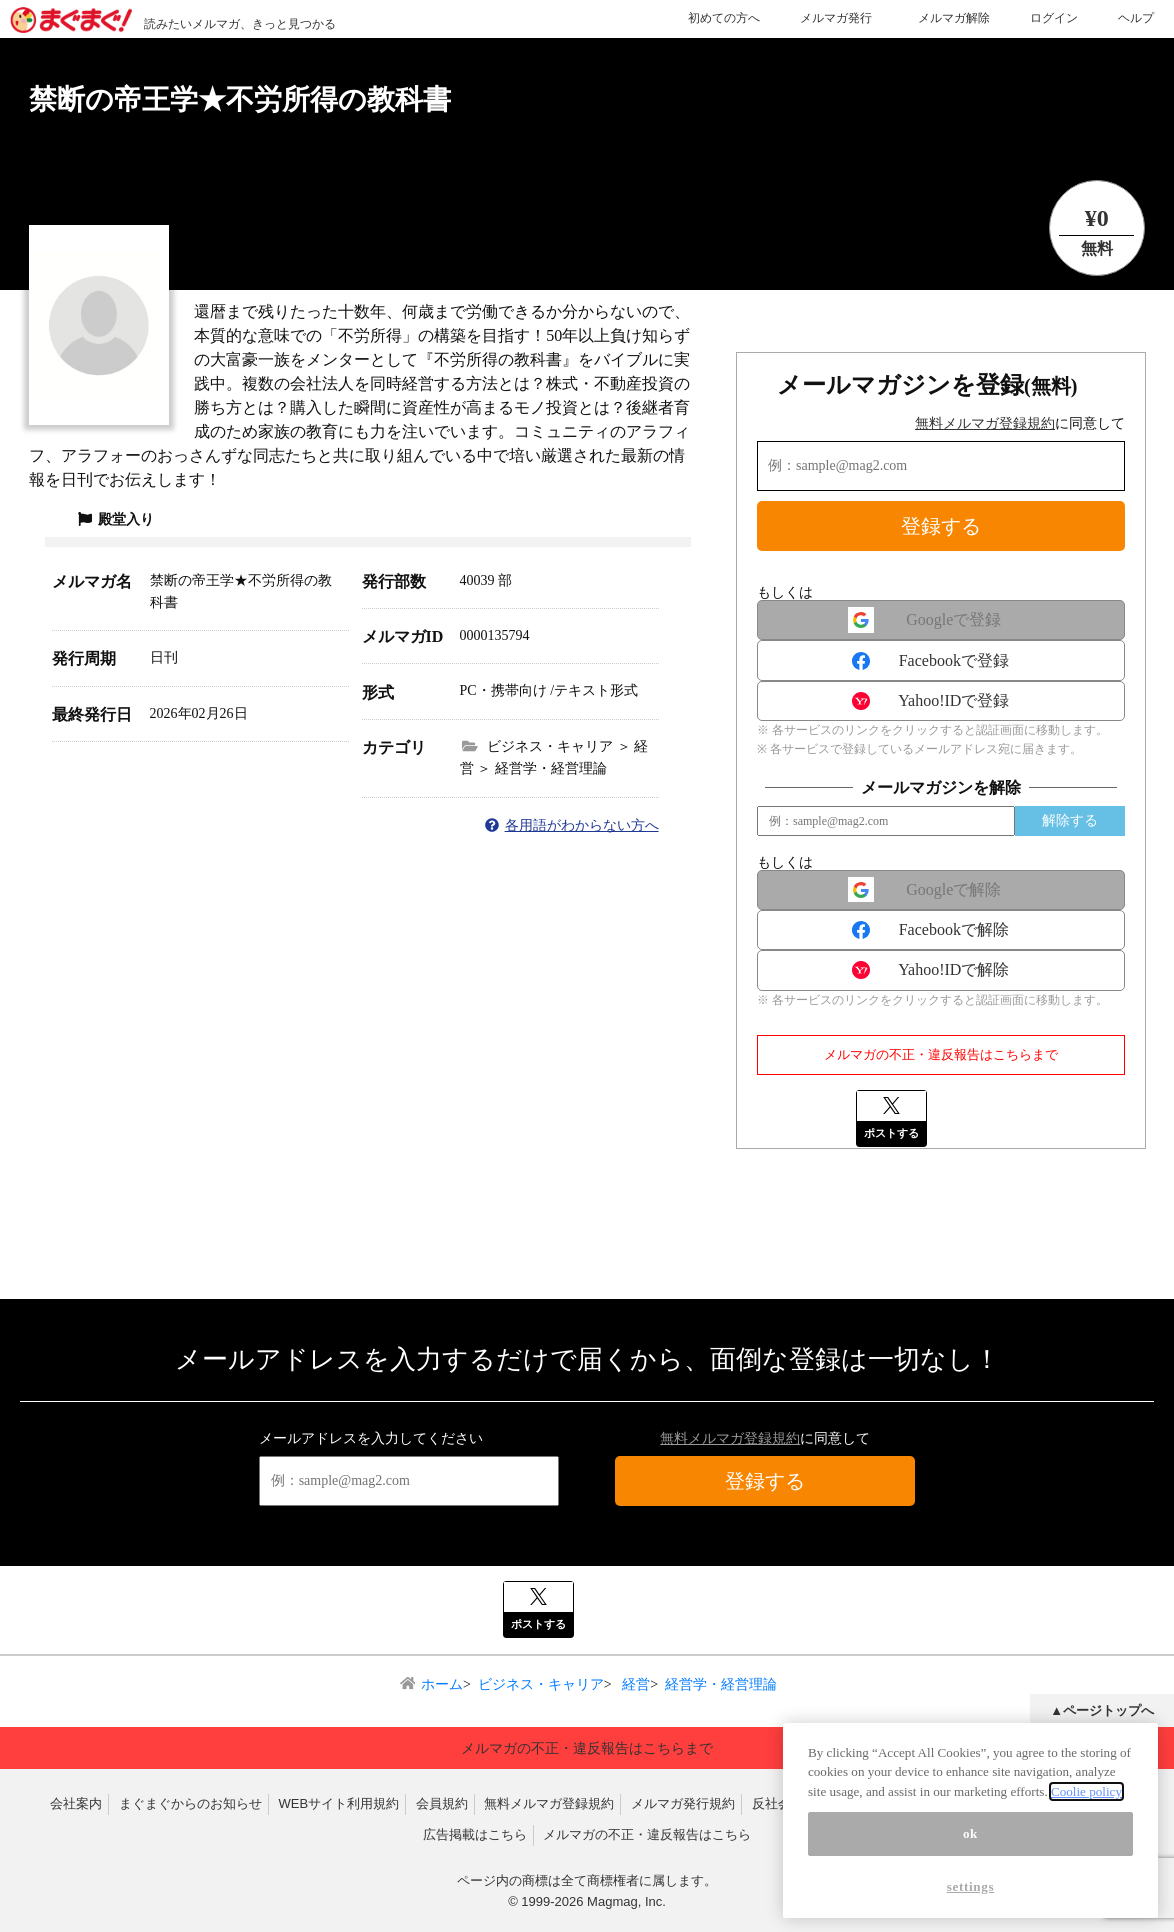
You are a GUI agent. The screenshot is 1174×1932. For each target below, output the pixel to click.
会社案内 (76, 1803)
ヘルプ (1136, 18)
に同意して (1020, 423)
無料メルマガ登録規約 (985, 423)
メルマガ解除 (954, 18)
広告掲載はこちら (475, 1834)
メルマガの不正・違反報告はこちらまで (941, 1054)
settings (971, 1898)
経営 (635, 1684)
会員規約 (442, 1803)
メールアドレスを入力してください (371, 1438)
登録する (941, 526)
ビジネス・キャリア (541, 1684)
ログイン (1054, 18)
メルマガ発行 (836, 18)
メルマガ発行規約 (683, 1803)
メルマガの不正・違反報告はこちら (647, 1834)
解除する (1070, 820)
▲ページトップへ (1102, 1710)
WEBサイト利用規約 (338, 1803)
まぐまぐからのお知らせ (190, 1803)
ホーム (442, 1684)
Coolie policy (1086, 1803)
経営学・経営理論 (721, 1684)
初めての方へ (724, 18)
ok (970, 1845)
